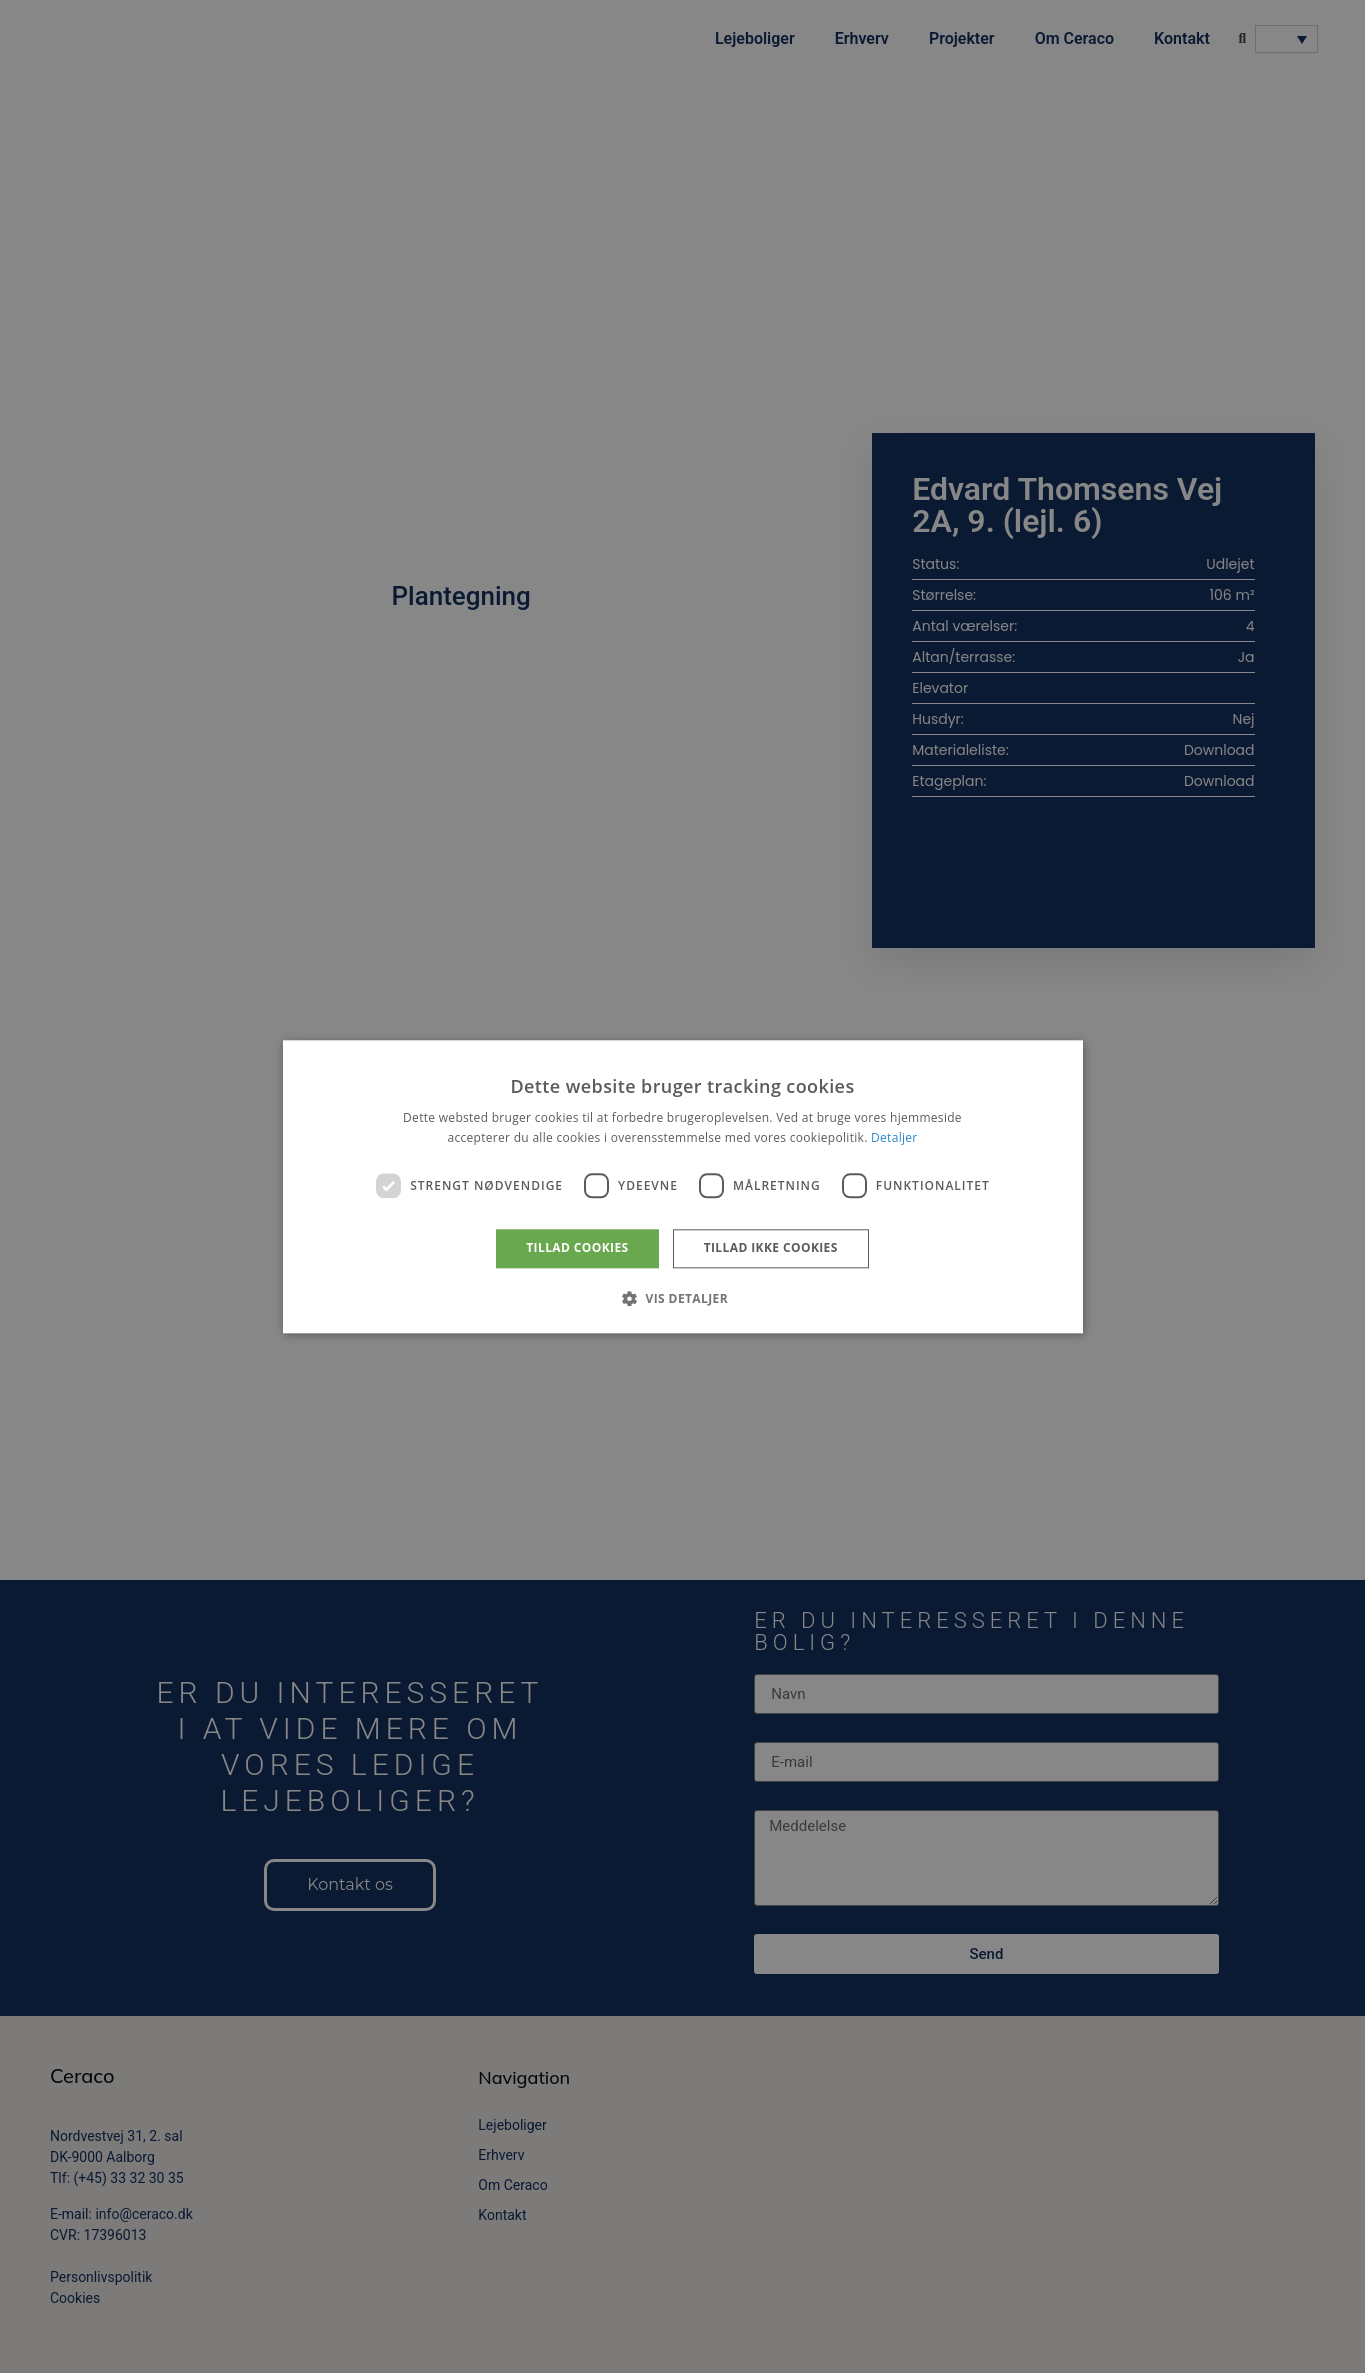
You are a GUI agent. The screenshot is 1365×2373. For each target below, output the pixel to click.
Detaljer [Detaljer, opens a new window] (894, 1137)
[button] (682, 1298)
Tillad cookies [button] (577, 1248)
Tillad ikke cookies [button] (771, 1248)
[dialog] (682, 1186)
